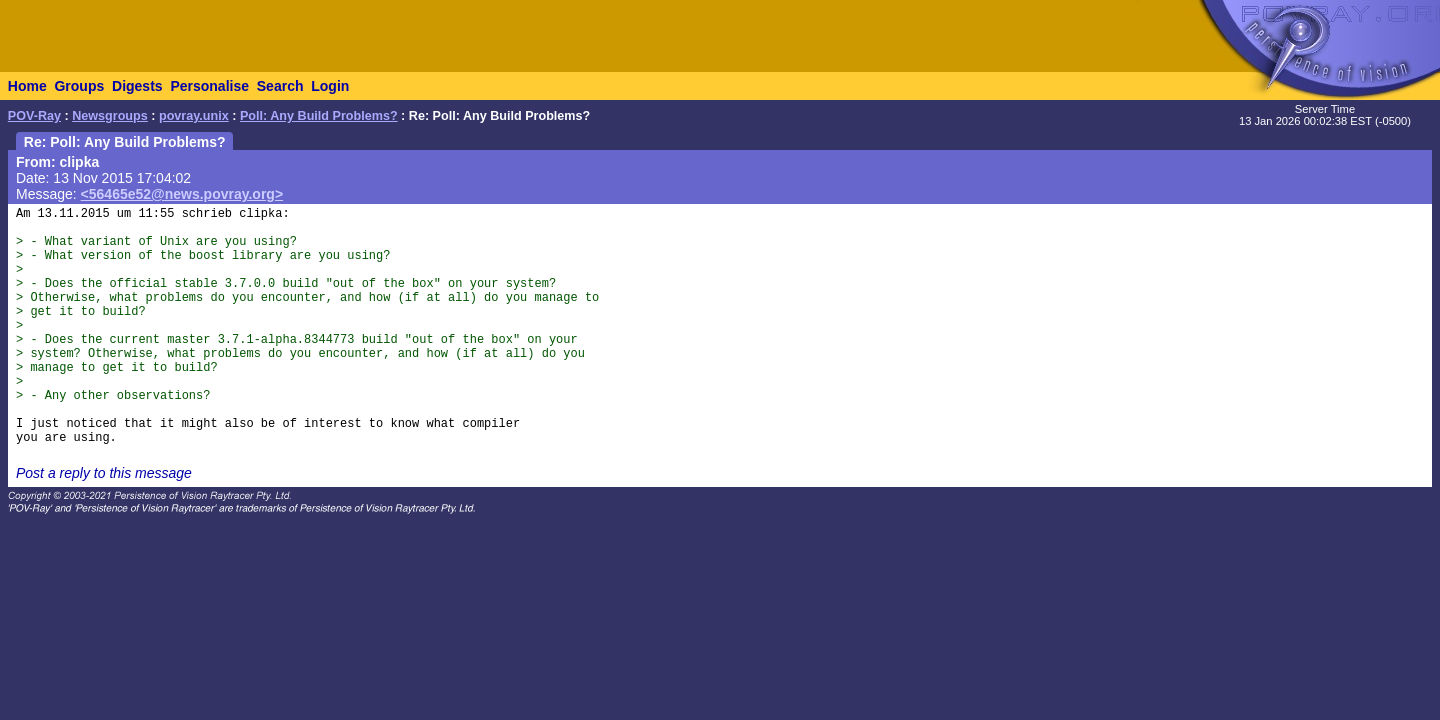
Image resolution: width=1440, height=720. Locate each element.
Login (330, 86)
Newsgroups (110, 116)
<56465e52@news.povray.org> (182, 194)
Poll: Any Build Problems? (319, 116)
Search (280, 86)
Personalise (209, 86)
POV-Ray (34, 116)
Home (27, 86)
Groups (79, 86)
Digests (137, 86)
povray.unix (194, 116)
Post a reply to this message (104, 473)
